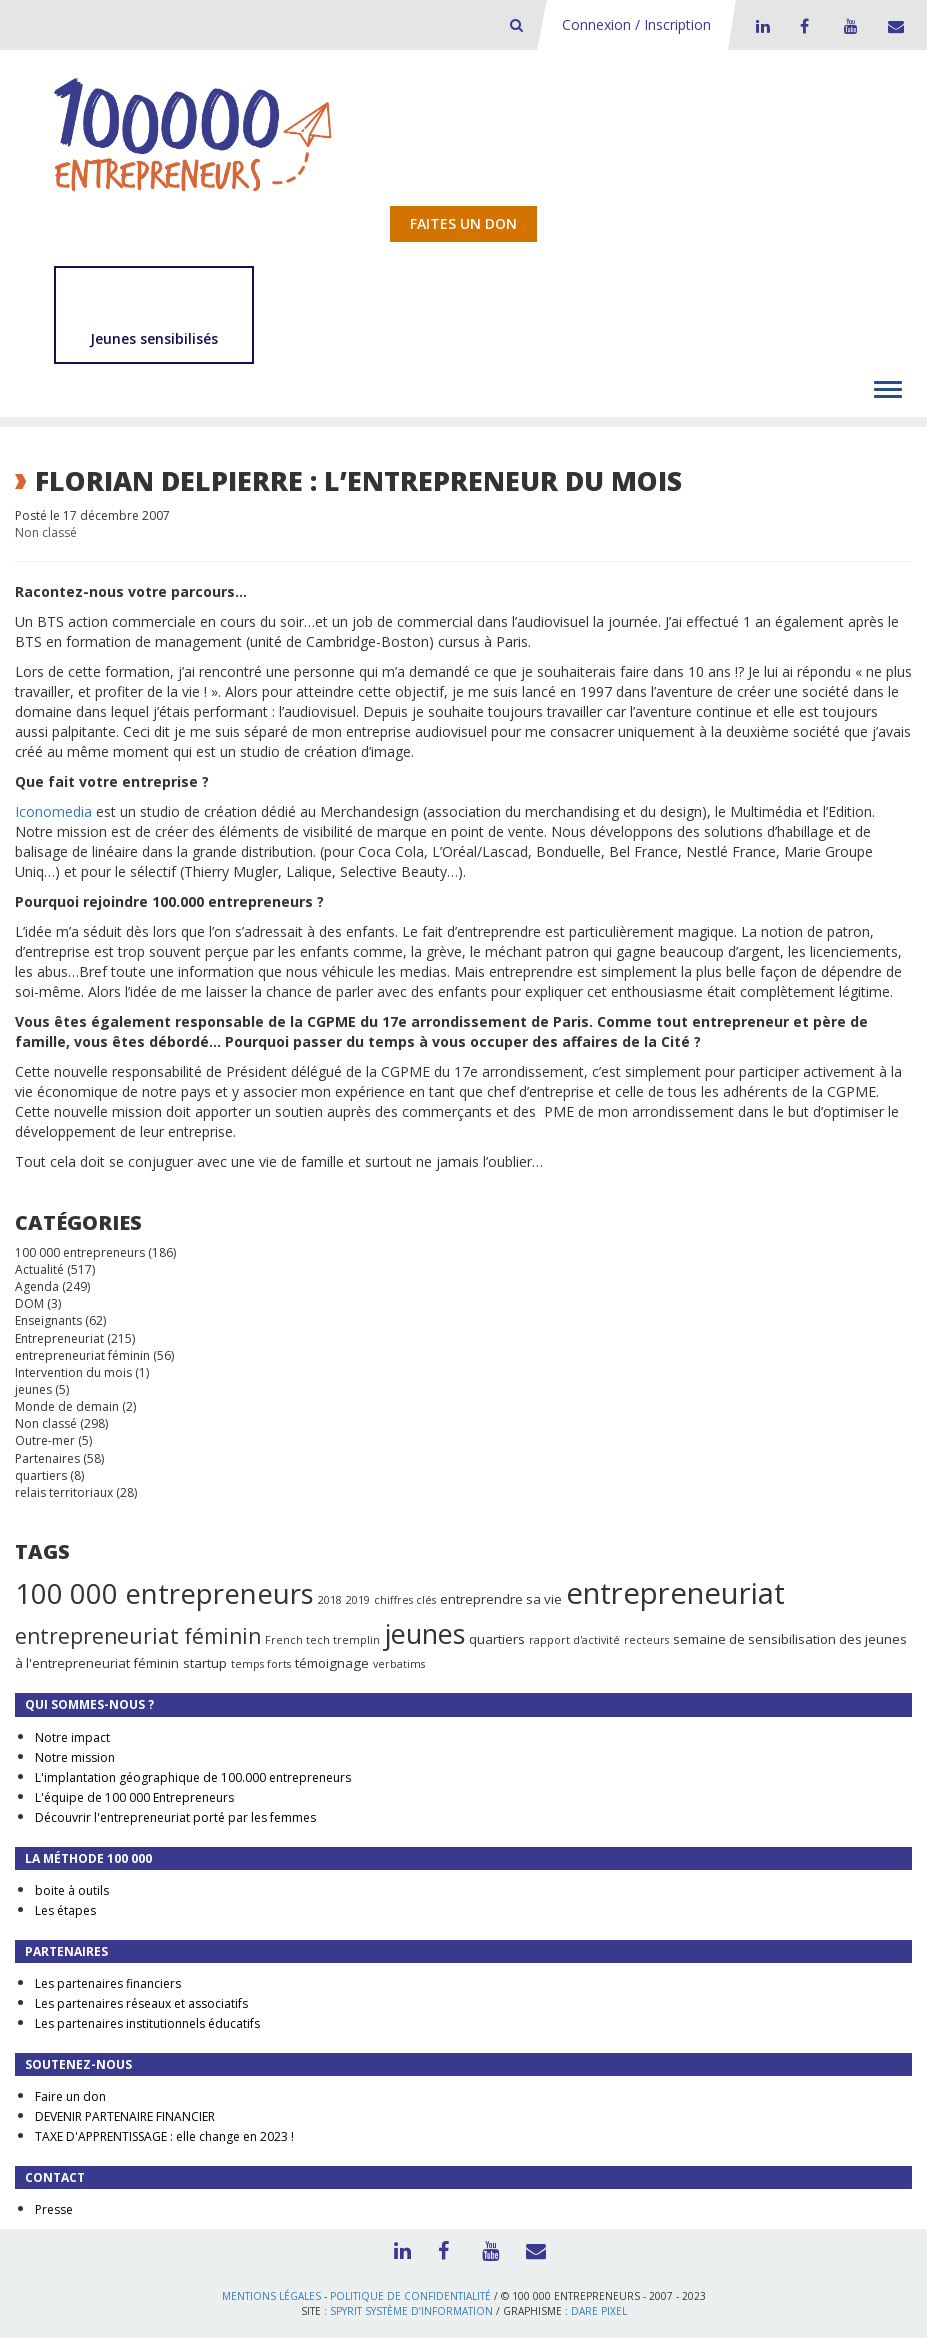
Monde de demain (67, 1406)
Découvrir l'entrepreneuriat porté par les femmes (175, 1817)
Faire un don (70, 2096)
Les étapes (65, 1910)
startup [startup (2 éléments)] (205, 1663)
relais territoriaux (64, 1492)
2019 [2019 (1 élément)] (358, 1600)
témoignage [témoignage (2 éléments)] (332, 1663)
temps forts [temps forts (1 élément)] (261, 1664)
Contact (892, 26)
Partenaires (47, 1458)
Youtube (848, 26)
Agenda (37, 1286)
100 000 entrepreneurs (80, 1252)
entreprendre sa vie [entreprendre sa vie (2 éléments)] (501, 1599)
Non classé (46, 532)
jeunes (33, 1389)
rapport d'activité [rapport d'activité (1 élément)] (574, 1640)
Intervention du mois (73, 1372)
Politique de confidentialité (410, 2296)
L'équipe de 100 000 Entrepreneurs (134, 1797)
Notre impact (72, 1737)
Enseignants (48, 1320)
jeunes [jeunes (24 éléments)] (424, 1633)
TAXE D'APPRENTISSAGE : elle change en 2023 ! (164, 2136)
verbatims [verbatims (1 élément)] (399, 1664)
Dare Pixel (599, 2311)
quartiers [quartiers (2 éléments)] (497, 1639)
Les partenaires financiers (108, 1983)
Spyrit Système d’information (411, 2311)
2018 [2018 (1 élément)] (330, 1600)
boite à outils (72, 1890)
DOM (29, 1303)
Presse (54, 2209)
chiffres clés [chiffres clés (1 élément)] (405, 1600)
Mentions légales (271, 2296)
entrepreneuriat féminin (82, 1355)
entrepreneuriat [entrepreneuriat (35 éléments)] (675, 1593)
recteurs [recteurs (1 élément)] (646, 1640)
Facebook (804, 26)
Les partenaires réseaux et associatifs (141, 2003)
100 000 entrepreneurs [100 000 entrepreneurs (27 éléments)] (164, 1593)
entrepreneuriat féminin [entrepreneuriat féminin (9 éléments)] (138, 1636)
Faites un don (463, 223)
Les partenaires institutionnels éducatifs (147, 2023)
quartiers (41, 1475)
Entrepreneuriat (59, 1338)
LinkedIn (760, 26)
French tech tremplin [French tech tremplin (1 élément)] (322, 1640)
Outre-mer (45, 1440)
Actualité (39, 1269)
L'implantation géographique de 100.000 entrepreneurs (193, 1777)
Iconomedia (53, 811)
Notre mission (75, 1757)
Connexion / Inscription (636, 24)
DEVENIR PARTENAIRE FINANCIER (125, 2116)
